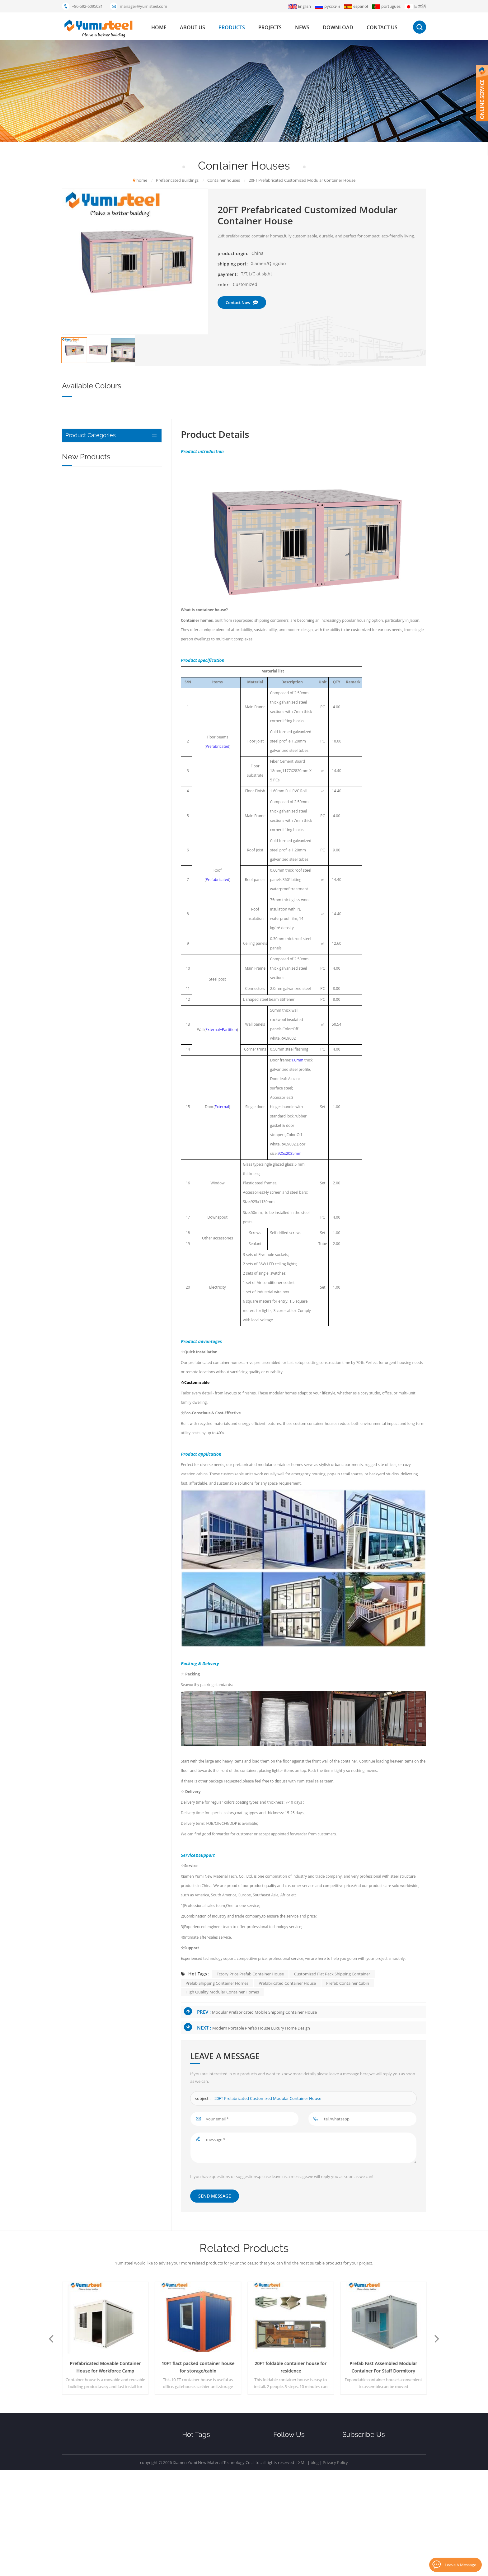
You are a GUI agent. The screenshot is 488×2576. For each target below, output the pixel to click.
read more (106, 602)
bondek (189, 2545)
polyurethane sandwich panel (209, 2482)
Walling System (81, 463)
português (386, 6)
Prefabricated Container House (287, 1983)
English (300, 6)
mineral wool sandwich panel (209, 2471)
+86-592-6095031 (87, 6)
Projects (270, 27)
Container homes (197, 620)
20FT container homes (202, 2503)
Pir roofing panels (198, 2535)
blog (315, 2568)
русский (327, 6)
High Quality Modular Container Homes (222, 1992)
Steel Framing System (88, 491)
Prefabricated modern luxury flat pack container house (105, 2367)
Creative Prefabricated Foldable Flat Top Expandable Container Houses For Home (125, 787)
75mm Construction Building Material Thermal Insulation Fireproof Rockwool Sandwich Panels (123, 656)
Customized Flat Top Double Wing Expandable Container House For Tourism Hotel (127, 721)
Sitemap (281, 2524)
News (302, 27)
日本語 (415, 6)
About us (192, 27)
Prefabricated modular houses (210, 2461)
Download (338, 27)
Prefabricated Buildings (90, 505)
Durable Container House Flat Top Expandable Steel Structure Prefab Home (128, 754)
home (159, 27)
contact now (242, 302)
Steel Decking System (88, 477)
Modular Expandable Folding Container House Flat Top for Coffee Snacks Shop (122, 852)
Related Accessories (86, 533)
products (231, 27)
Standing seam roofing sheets (209, 2524)
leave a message (460, 2564)
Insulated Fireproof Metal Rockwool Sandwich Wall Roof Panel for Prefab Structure (123, 624)
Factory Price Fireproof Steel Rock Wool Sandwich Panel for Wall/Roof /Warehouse (127, 689)
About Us (282, 2461)
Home (279, 2450)
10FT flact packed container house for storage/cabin (290, 2367)
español (356, 6)
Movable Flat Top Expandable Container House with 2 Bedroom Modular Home (127, 820)
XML (302, 2568)
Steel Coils (76, 547)
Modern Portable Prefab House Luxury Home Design (261, 2028)
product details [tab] (215, 434)
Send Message (214, 2196)
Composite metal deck (202, 2492)
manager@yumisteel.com (143, 6)
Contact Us (285, 2514)
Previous (49, 2338)
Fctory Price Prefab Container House (250, 1974)
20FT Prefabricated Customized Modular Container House (267, 2098)
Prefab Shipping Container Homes (216, 1983)
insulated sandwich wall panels (210, 2514)
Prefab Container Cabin (347, 1983)
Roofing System (82, 449)
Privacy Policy (335, 2568)
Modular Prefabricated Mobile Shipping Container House (264, 2012)
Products (283, 2471)
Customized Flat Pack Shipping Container (332, 1974)
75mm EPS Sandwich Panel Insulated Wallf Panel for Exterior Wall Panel (127, 591)
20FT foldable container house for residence (384, 2367)
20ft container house (201, 2450)
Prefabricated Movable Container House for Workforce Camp (197, 2367)
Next (438, 2338)
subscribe (384, 2498)
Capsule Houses (82, 519)
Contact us (382, 27)
